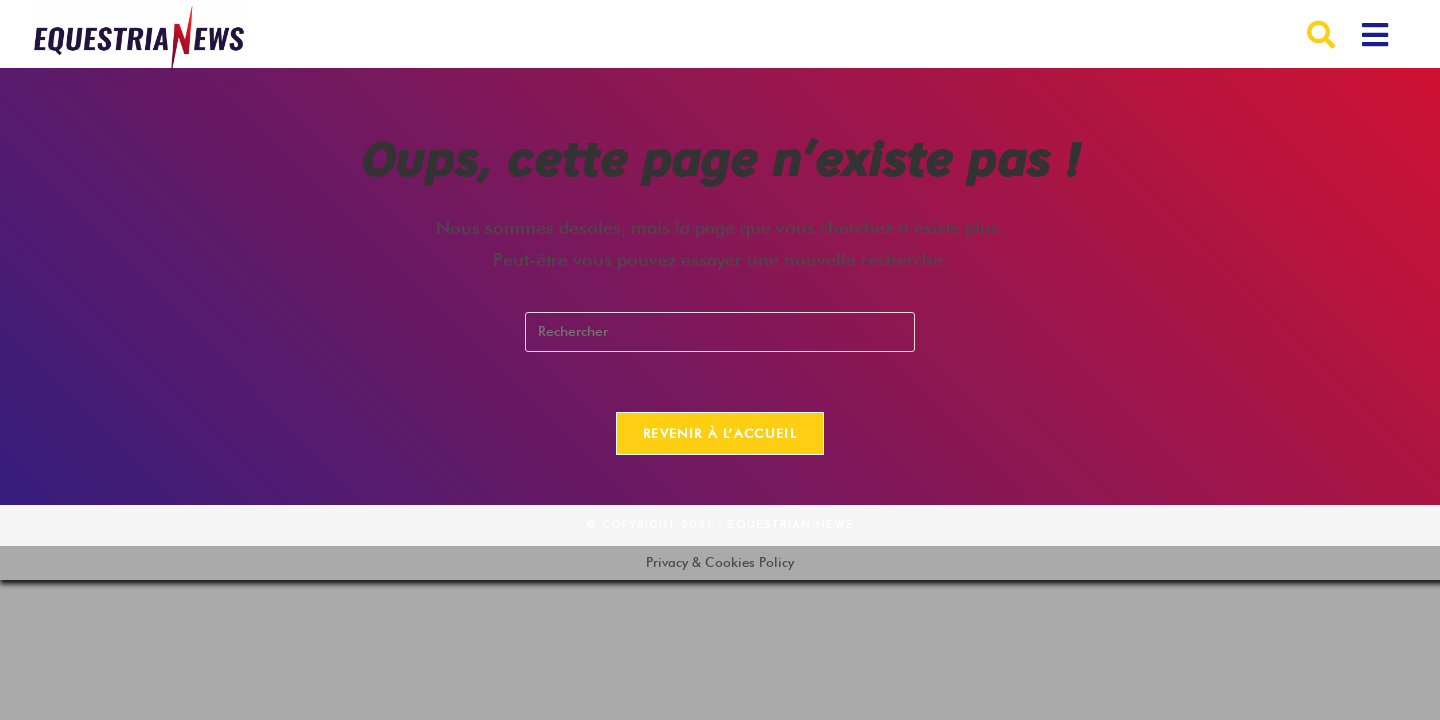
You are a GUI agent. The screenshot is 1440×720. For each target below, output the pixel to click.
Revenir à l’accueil (720, 433)
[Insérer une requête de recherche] (720, 332)
